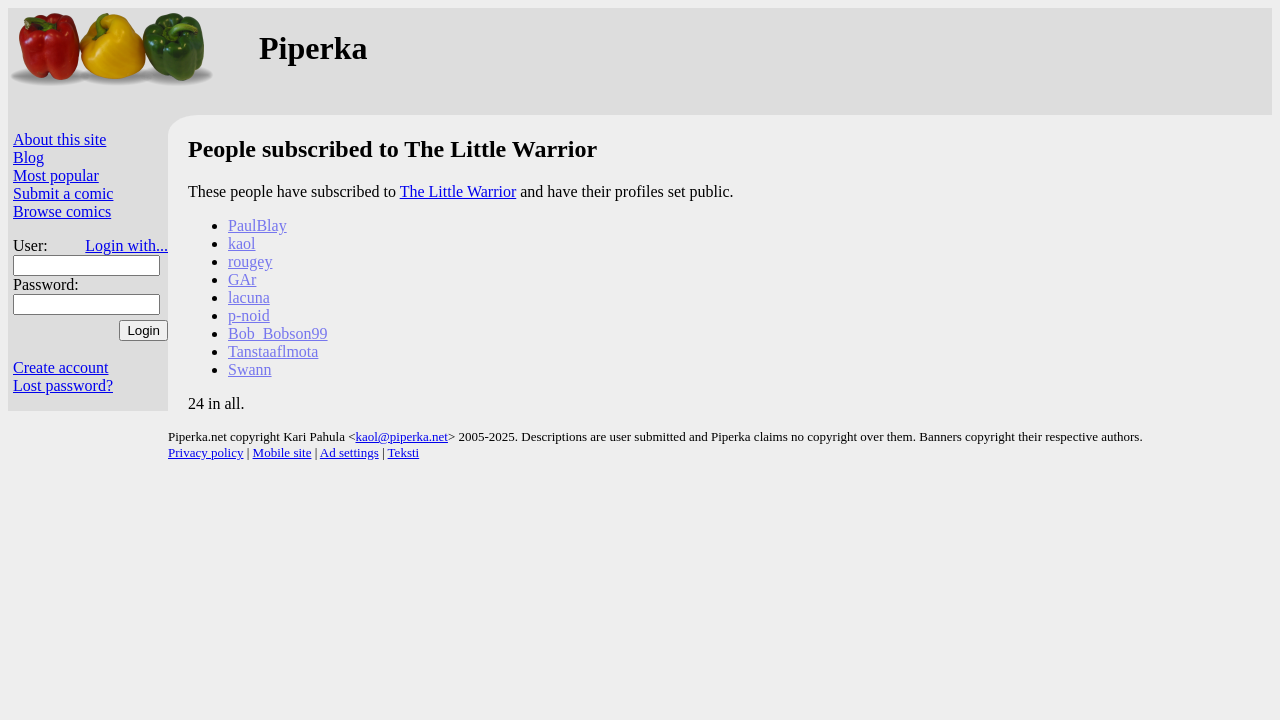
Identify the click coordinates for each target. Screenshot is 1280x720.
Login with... (126, 245)
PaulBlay (257, 225)
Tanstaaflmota (273, 351)
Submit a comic (63, 193)
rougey (250, 261)
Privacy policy (205, 452)
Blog (28, 157)
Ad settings (349, 452)
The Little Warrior (458, 191)
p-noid (249, 315)
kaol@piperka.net (401, 436)
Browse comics (62, 211)
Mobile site (282, 452)
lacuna (249, 297)
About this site (59, 139)
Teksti (404, 452)
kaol (242, 243)
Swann (250, 369)
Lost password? (63, 385)
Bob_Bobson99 (278, 333)
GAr (242, 279)
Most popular (56, 175)
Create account (61, 367)
